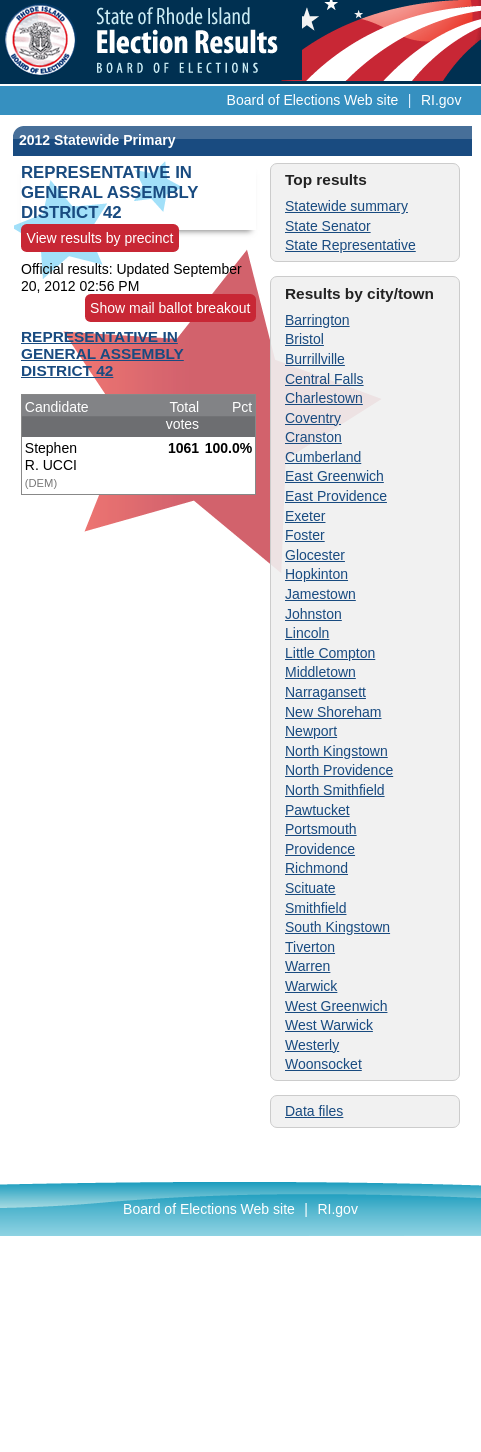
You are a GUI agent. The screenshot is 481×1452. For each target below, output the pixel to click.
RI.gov (441, 100)
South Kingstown (337, 927)
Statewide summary (346, 206)
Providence (320, 849)
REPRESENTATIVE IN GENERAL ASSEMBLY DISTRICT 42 (102, 353)
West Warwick (329, 1025)
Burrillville (315, 359)
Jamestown (320, 594)
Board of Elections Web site (313, 100)
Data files (314, 1111)
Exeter (305, 516)
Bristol (304, 339)
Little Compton (330, 653)
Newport (311, 731)
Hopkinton (316, 574)
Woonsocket (323, 1064)
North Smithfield (335, 790)
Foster (305, 535)
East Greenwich (334, 476)
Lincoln (307, 633)
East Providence (336, 496)
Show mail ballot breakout (170, 308)
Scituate (310, 888)
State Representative (350, 245)
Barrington (317, 320)
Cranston (313, 437)
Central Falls (324, 379)
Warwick (311, 986)
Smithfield (315, 908)
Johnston (313, 614)
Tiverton (310, 947)
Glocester (315, 555)
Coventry (313, 418)
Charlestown (324, 398)
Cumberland (323, 457)
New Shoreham (333, 712)
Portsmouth (321, 829)
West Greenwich (336, 1006)
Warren (307, 966)
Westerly (312, 1045)
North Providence (339, 770)
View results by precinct (100, 238)
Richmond (316, 868)
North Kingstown (336, 751)
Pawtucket (317, 810)
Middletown (320, 672)
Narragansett (325, 692)
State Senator (328, 226)
